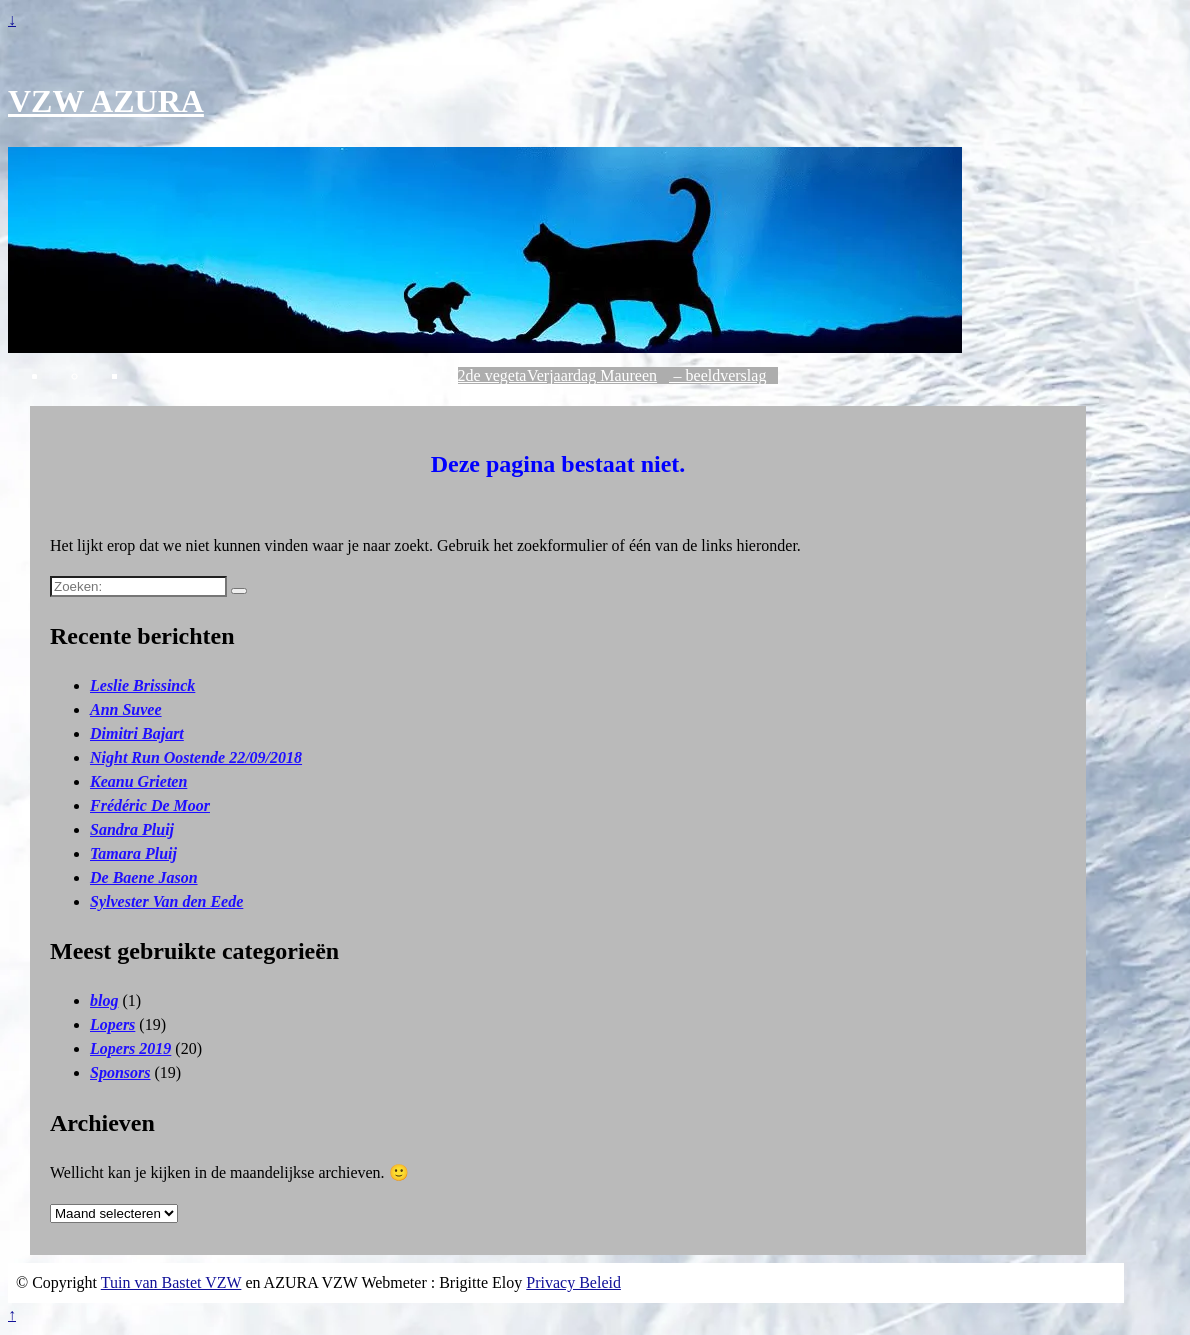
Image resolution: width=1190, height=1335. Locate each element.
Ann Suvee (126, 709)
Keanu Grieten (138, 781)
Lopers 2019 (130, 1048)
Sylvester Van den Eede (166, 901)
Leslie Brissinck (142, 685)
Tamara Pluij (133, 853)
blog (104, 1000)
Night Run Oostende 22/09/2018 (196, 757)
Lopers (112, 1024)
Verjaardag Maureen (592, 375)
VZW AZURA (106, 101)
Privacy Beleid (573, 1282)
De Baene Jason (144, 877)
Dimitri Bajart (137, 733)
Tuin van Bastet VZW (171, 1282)
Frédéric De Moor (150, 805)
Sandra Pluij (132, 829)
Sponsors (120, 1072)
